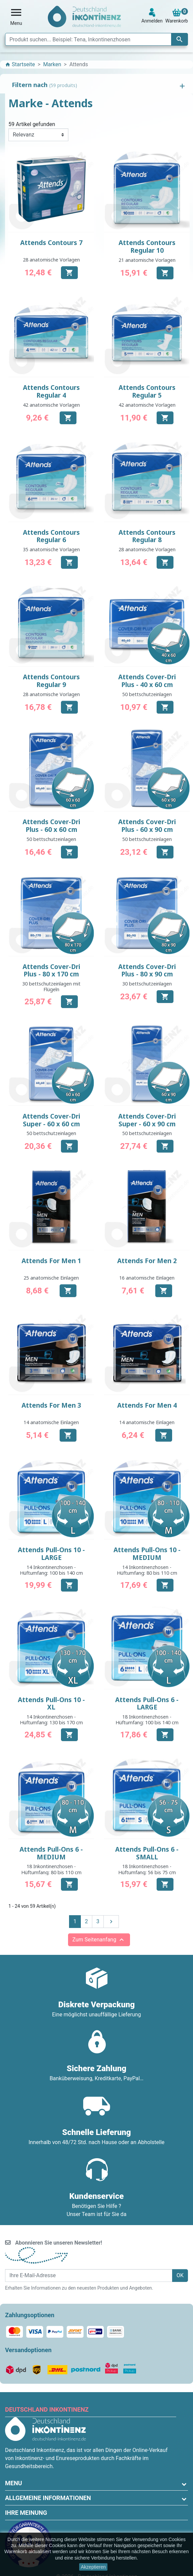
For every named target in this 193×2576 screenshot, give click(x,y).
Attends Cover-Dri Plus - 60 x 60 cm (51, 825)
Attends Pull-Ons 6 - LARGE (147, 1703)
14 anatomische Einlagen (51, 1422)
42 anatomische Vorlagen (51, 405)
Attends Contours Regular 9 (51, 681)
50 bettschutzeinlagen (147, 694)
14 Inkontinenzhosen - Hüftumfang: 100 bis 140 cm (51, 1570)
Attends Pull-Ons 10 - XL (51, 1703)
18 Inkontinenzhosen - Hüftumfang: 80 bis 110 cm (51, 1869)
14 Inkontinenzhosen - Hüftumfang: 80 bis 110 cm (147, 1570)
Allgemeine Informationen (48, 2497)
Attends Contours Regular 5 (147, 391)
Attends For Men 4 (147, 1405)
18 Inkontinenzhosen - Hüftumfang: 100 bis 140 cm (147, 1720)
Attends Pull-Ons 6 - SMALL (147, 1853)
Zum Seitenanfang (99, 1940)
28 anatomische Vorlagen (51, 259)
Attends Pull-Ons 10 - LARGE (51, 1553)
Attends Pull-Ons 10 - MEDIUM (147, 1553)
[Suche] (96, 39)
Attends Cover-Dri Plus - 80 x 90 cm (147, 970)
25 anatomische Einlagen (51, 1278)
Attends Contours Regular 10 (147, 246)
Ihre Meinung (26, 2512)
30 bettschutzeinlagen (147, 983)
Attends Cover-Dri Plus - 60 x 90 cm (147, 825)
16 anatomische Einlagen (146, 1278)
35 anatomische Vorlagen (51, 549)
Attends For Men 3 (51, 1405)
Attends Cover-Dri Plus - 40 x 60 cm (147, 681)
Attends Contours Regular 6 (51, 536)
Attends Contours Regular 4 (51, 391)
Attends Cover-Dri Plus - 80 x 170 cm (51, 970)
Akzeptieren (93, 2567)
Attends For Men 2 (147, 1260)
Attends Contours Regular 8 (147, 536)
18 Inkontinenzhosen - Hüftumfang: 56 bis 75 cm (147, 1869)
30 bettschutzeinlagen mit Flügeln (51, 986)
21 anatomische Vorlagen (147, 260)
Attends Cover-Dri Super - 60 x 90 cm (147, 1120)
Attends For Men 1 (51, 1260)
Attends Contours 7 (51, 242)
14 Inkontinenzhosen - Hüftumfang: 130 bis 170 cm (51, 1720)
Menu (13, 2483)
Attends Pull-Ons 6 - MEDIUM (51, 1853)
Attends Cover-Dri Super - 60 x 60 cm (51, 1120)
